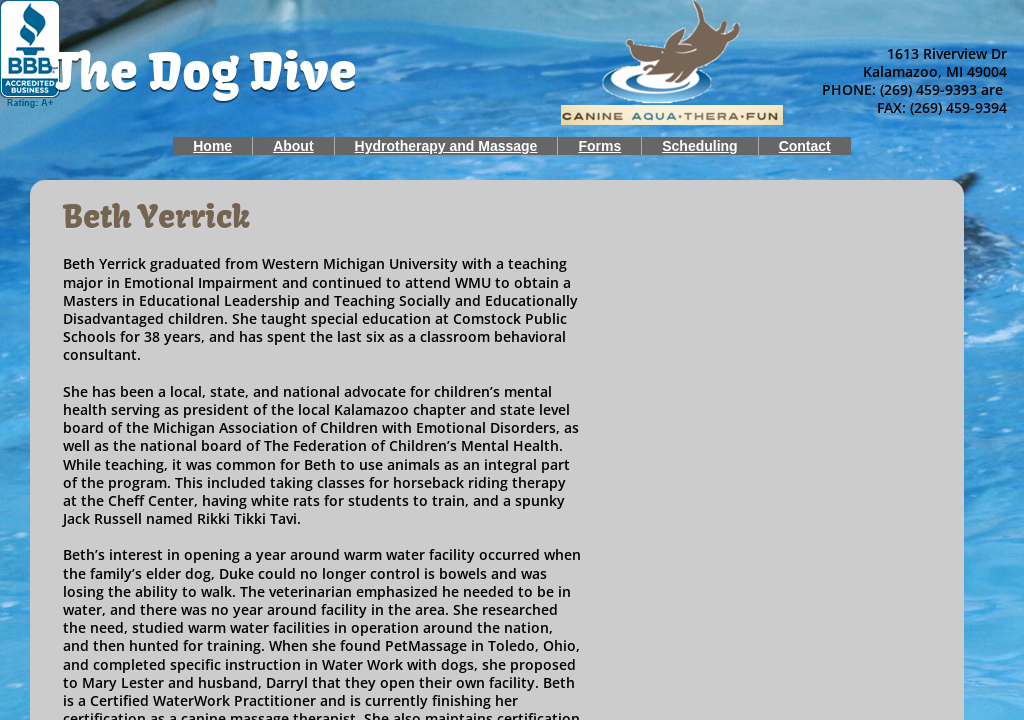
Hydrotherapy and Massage (446, 146)
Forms (599, 146)
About (293, 146)
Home (212, 146)
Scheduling (699, 146)
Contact (805, 146)
